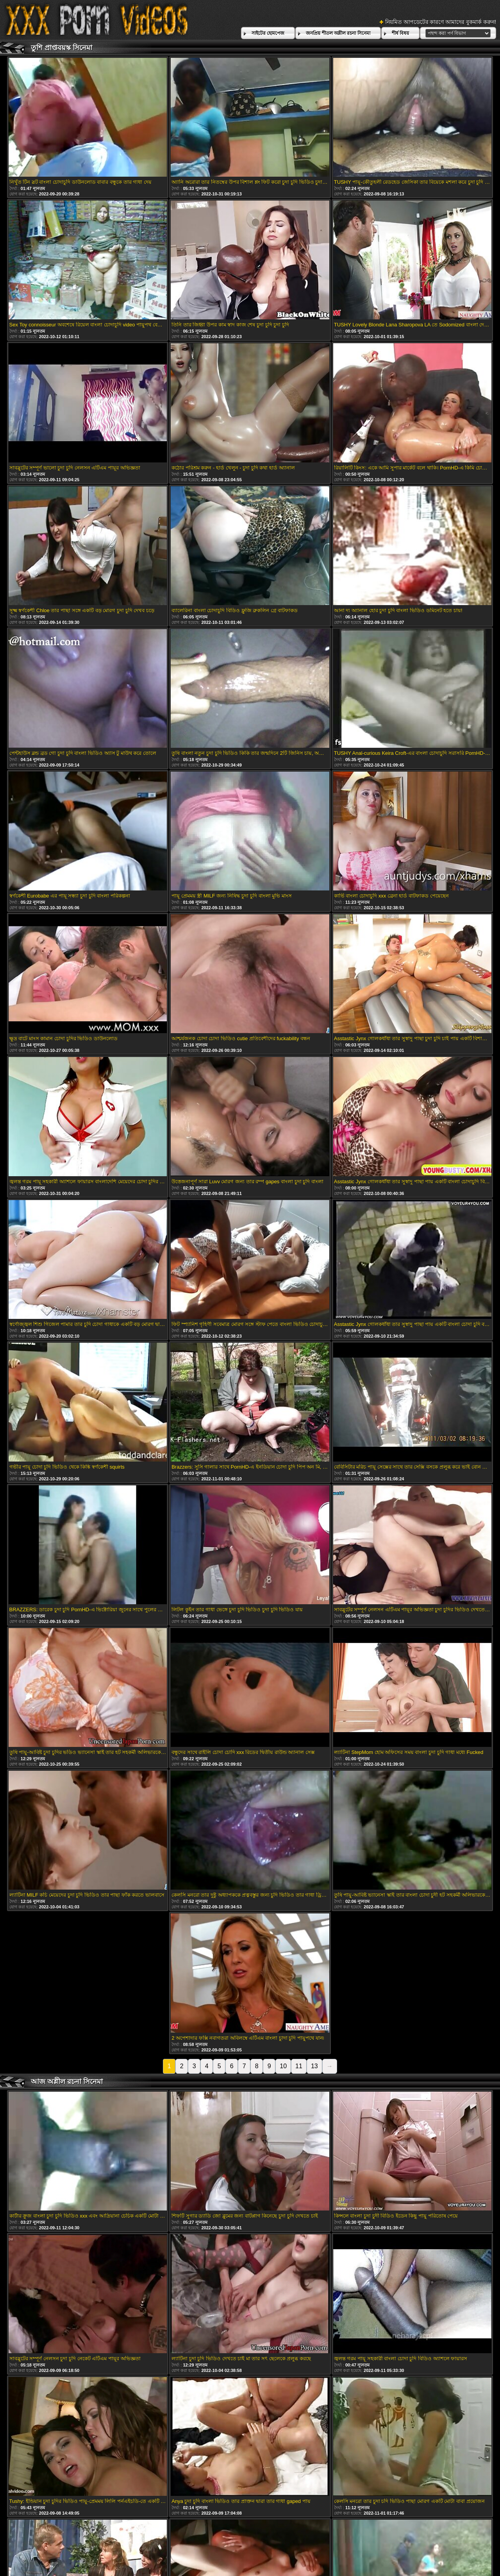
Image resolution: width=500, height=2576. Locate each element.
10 (283, 2066)
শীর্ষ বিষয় (400, 33)
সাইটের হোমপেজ (268, 33)
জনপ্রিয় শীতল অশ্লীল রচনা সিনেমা (338, 33)
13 (314, 2066)
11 (298, 2066)
